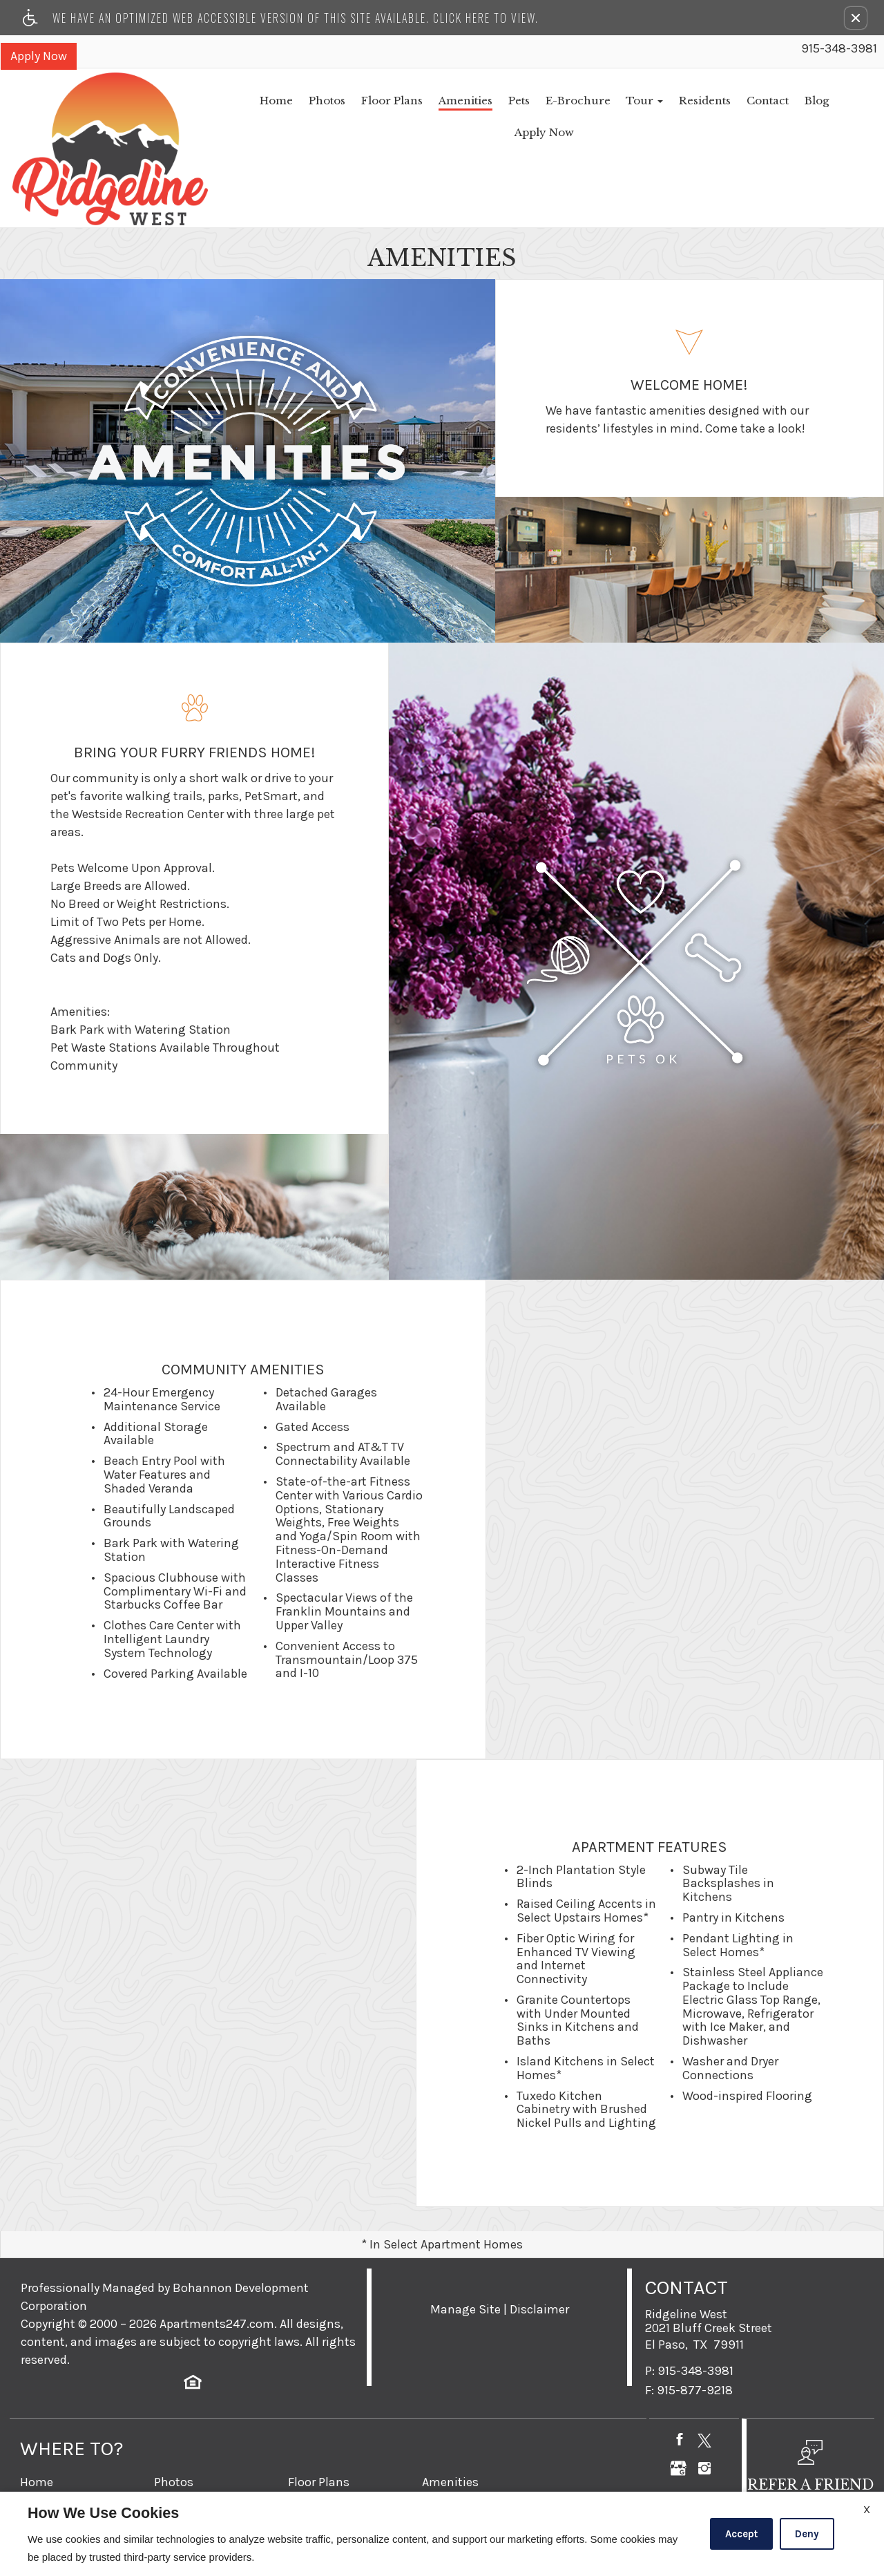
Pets (437, 100)
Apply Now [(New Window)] (803, 100)
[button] (856, 18)
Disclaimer (539, 2241)
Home (188, 100)
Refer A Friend (459, 2469)
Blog (744, 100)
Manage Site (465, 2241)
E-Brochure (498, 100)
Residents (629, 100)
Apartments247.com (217, 2256)
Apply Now (38, 55)
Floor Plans (307, 100)
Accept (741, 2534)
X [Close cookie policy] (866, 2509)
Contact (693, 100)
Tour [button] (567, 100)
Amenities (383, 100)
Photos (240, 100)
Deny (807, 2534)
